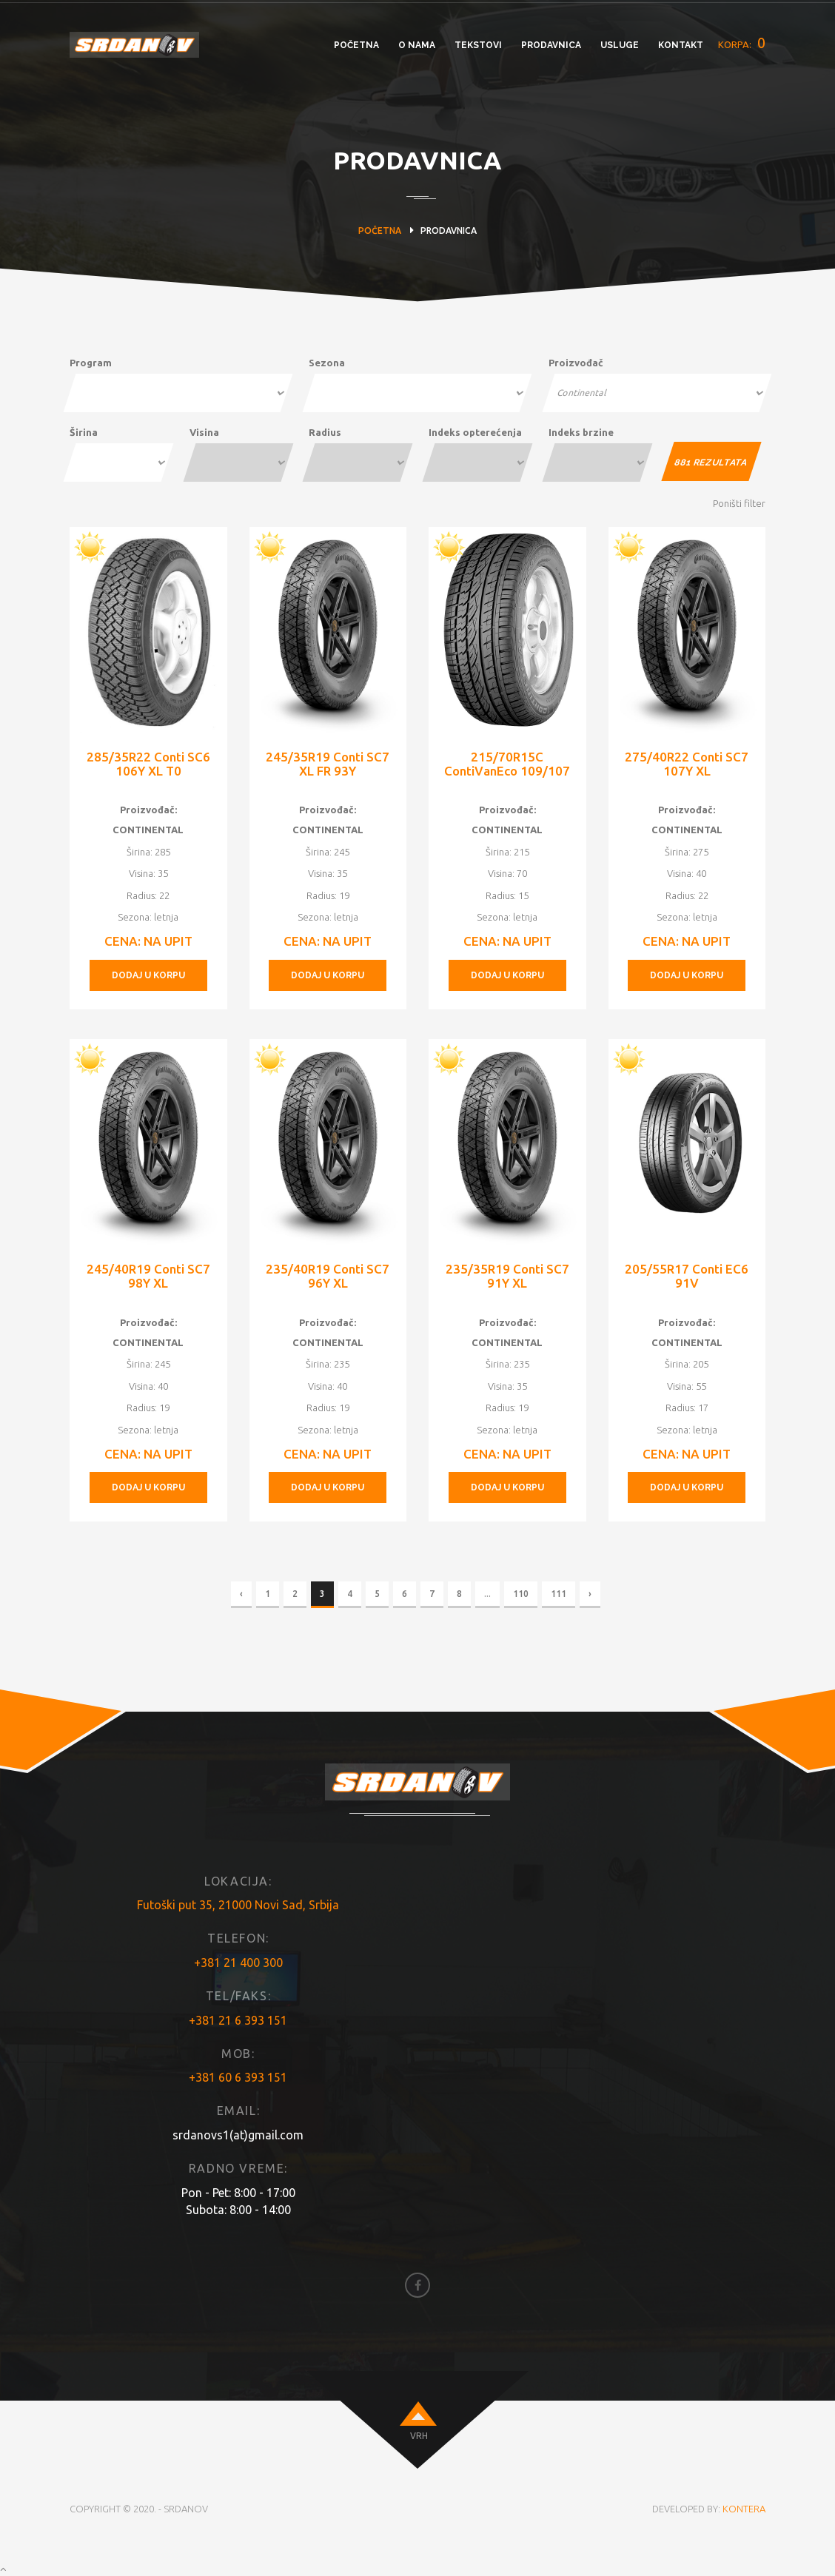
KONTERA (743, 2508)
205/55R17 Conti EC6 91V (686, 1276)
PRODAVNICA (551, 45)
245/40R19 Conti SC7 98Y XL (148, 1276)
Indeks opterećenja (475, 432)
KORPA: (741, 43)
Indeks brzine (581, 432)
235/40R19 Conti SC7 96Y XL (327, 1276)
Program (91, 362)
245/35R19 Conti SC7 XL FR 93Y (327, 764)
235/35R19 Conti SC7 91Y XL (507, 1276)
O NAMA (416, 45)
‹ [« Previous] (241, 1593)
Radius (325, 432)
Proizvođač (576, 362)
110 (521, 1593)
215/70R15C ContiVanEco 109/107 (507, 764)
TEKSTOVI (478, 45)
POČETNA (356, 45)
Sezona (327, 362)
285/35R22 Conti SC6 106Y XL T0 (148, 764)
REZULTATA (712, 462)
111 (558, 1593)
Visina (204, 432)
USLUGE (619, 45)
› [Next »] (589, 1593)
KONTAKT (680, 45)
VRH (419, 2436)
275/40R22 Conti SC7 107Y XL (686, 764)
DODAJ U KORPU (148, 975)
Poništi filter (739, 503)
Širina (84, 432)
